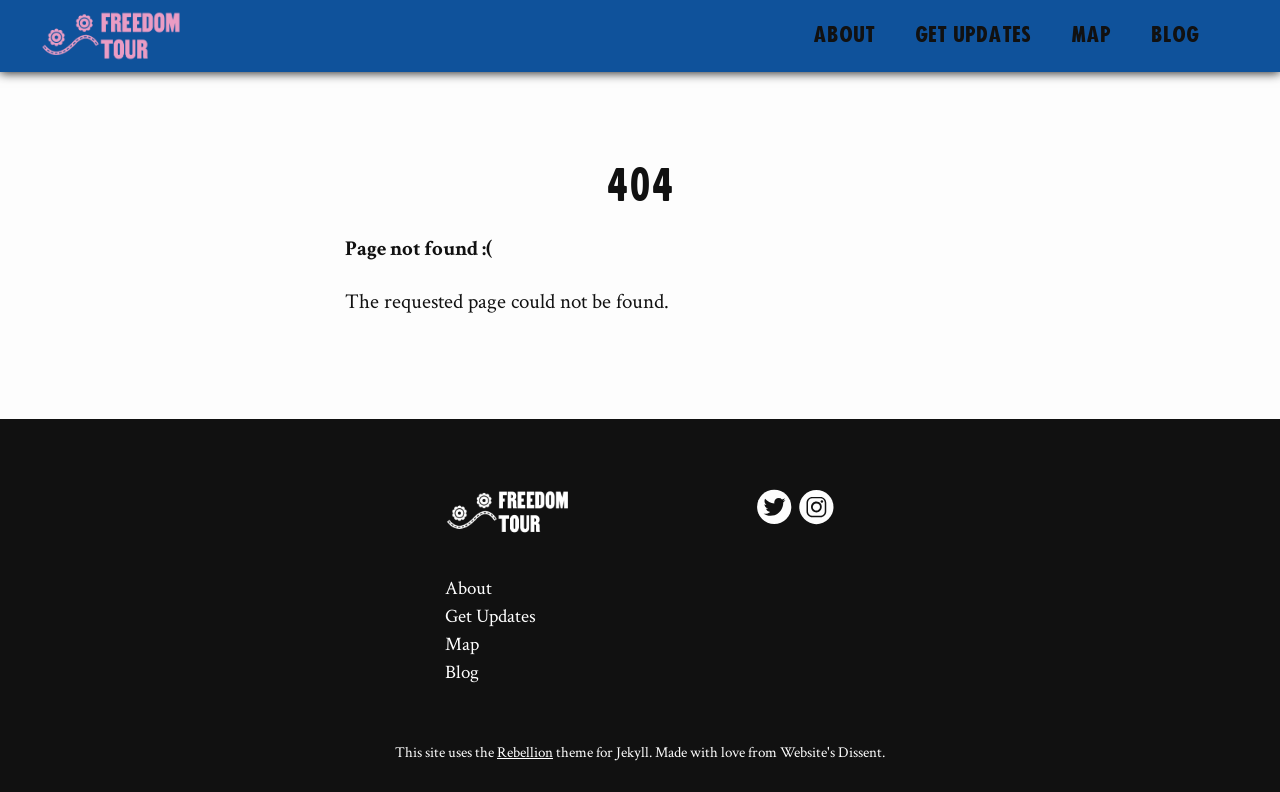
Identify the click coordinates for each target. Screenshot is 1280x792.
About (844, 35)
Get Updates (973, 35)
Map (1091, 35)
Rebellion (525, 752)
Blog (1175, 35)
